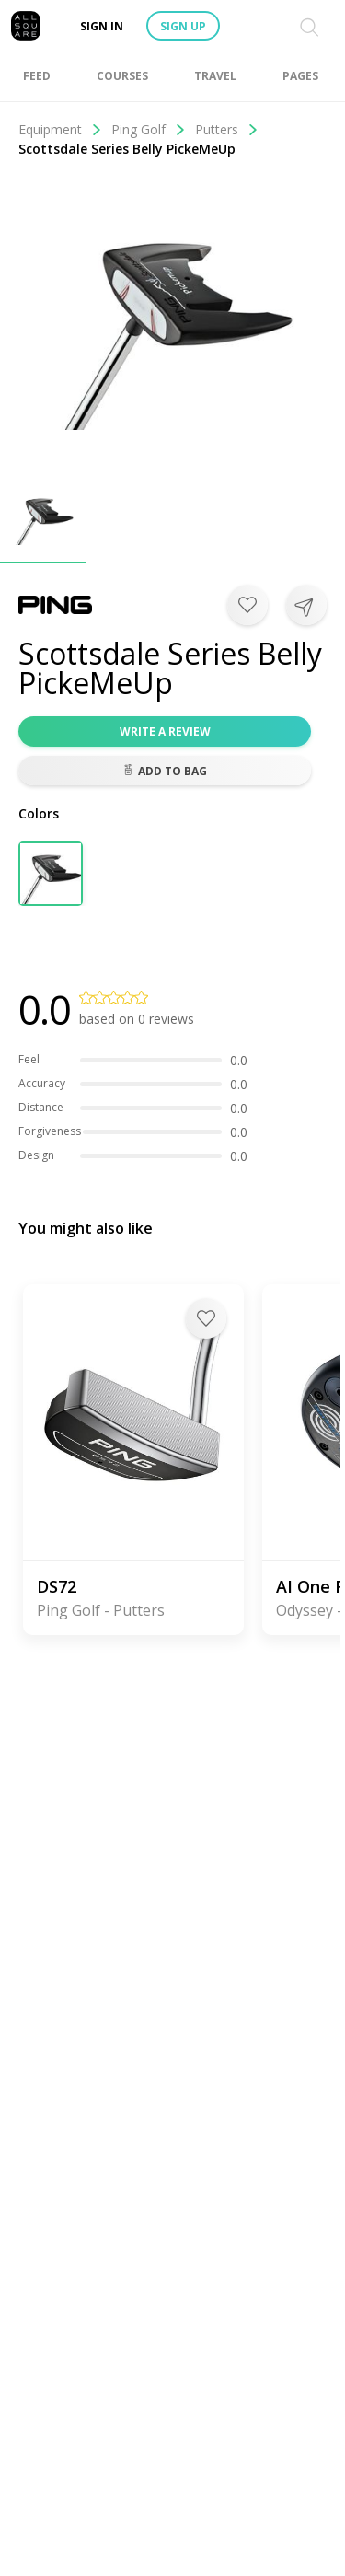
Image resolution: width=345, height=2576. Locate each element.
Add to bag (164, 771)
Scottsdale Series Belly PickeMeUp (127, 148)
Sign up (183, 26)
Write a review (165, 731)
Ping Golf (148, 129)
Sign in (101, 26)
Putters (227, 129)
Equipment (60, 129)
